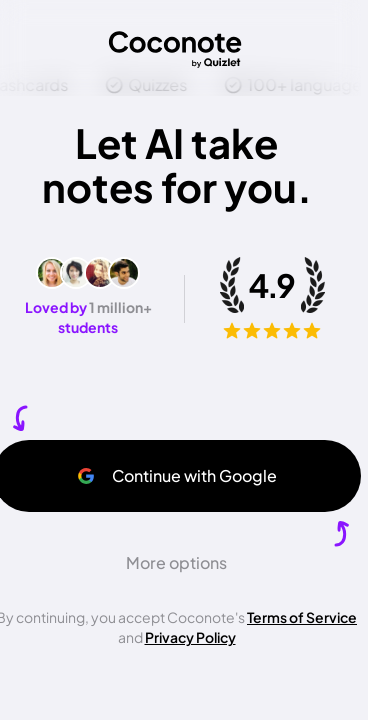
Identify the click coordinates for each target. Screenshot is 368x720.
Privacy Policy (190, 637)
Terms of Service (302, 617)
